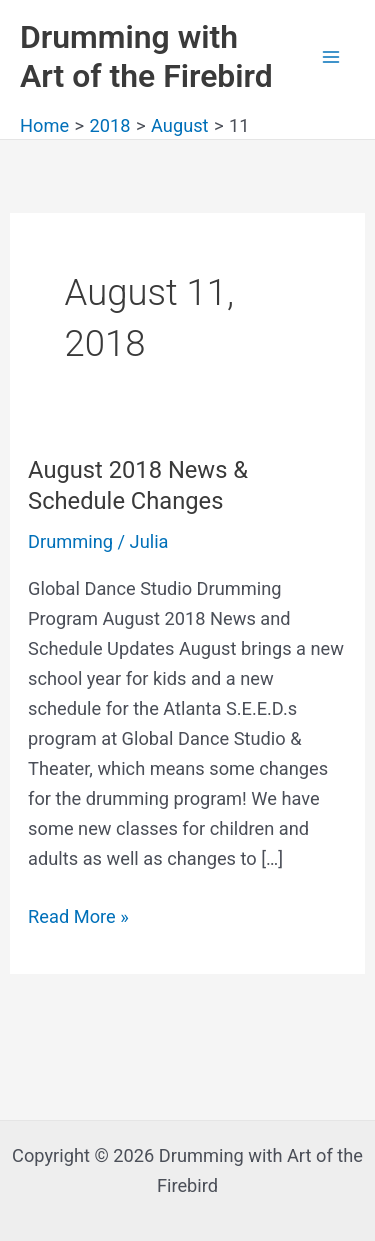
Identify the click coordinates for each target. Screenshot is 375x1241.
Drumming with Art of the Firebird (146, 56)
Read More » (78, 917)
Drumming (70, 541)
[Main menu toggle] (331, 56)
